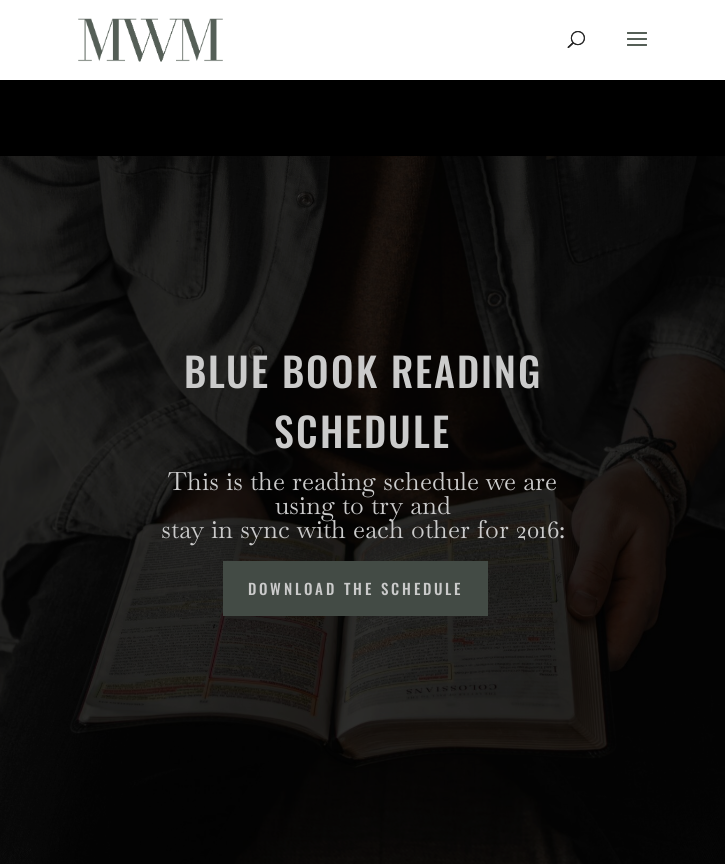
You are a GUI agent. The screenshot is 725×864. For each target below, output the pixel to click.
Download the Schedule (355, 588)
